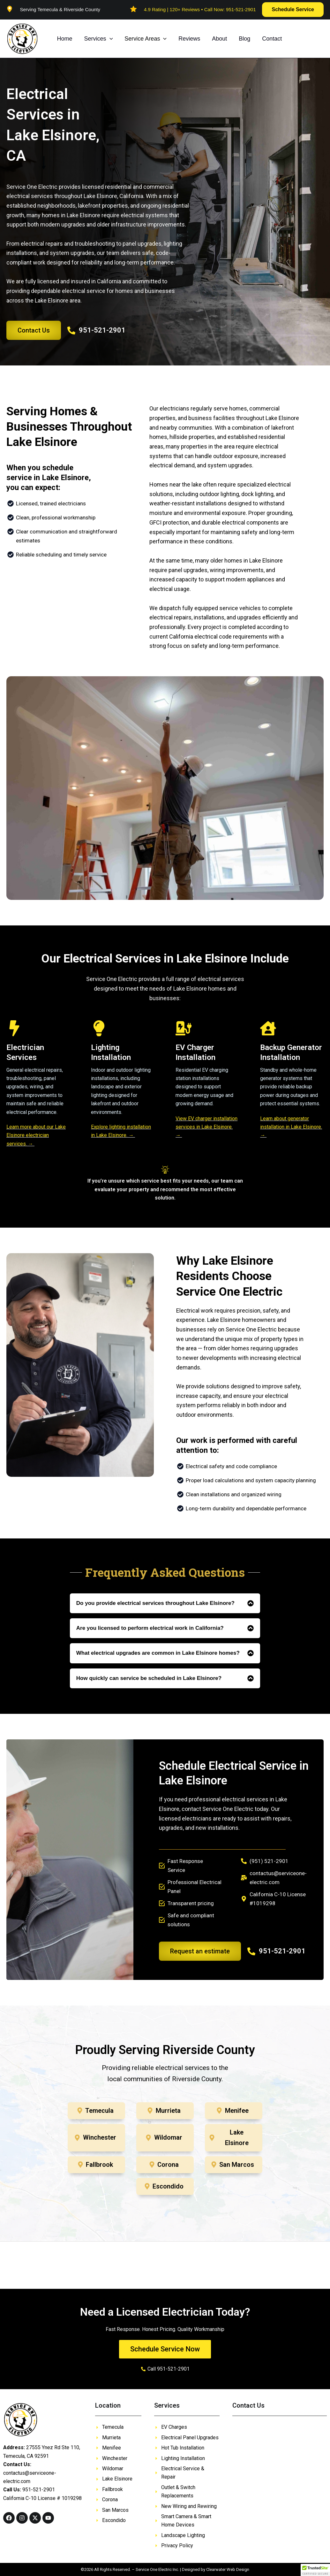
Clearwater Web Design (227, 2569)
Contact (270, 38)
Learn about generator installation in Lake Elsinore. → (291, 1127)
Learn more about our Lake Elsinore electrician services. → (36, 1135)
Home (64, 38)
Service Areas (145, 38)
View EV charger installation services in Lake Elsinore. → (206, 1127)
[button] (293, 9)
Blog (243, 38)
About (218, 38)
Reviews (188, 38)
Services (98, 38)
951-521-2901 (241, 9)
